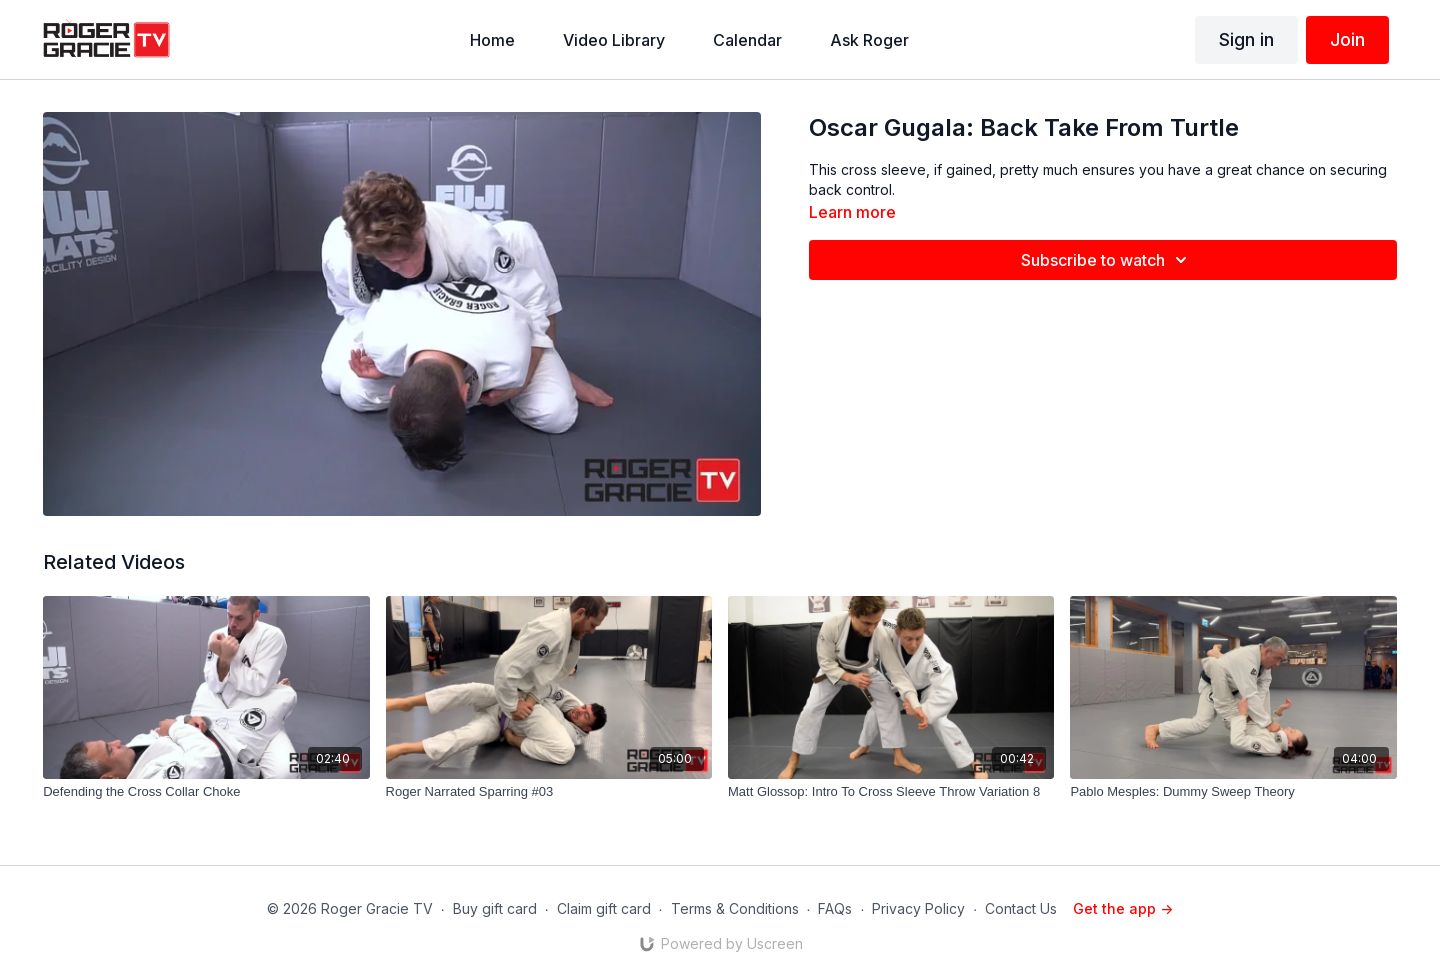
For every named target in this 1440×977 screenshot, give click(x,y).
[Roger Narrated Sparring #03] (549, 792)
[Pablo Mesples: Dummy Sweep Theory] (1233, 792)
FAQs (835, 908)
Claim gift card (604, 908)
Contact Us (1021, 908)
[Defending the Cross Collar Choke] (206, 792)
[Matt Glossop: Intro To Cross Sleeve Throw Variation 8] (891, 792)
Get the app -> (1123, 908)
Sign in (1246, 39)
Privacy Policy (918, 908)
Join (1347, 39)
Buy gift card (495, 908)
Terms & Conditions (735, 908)
